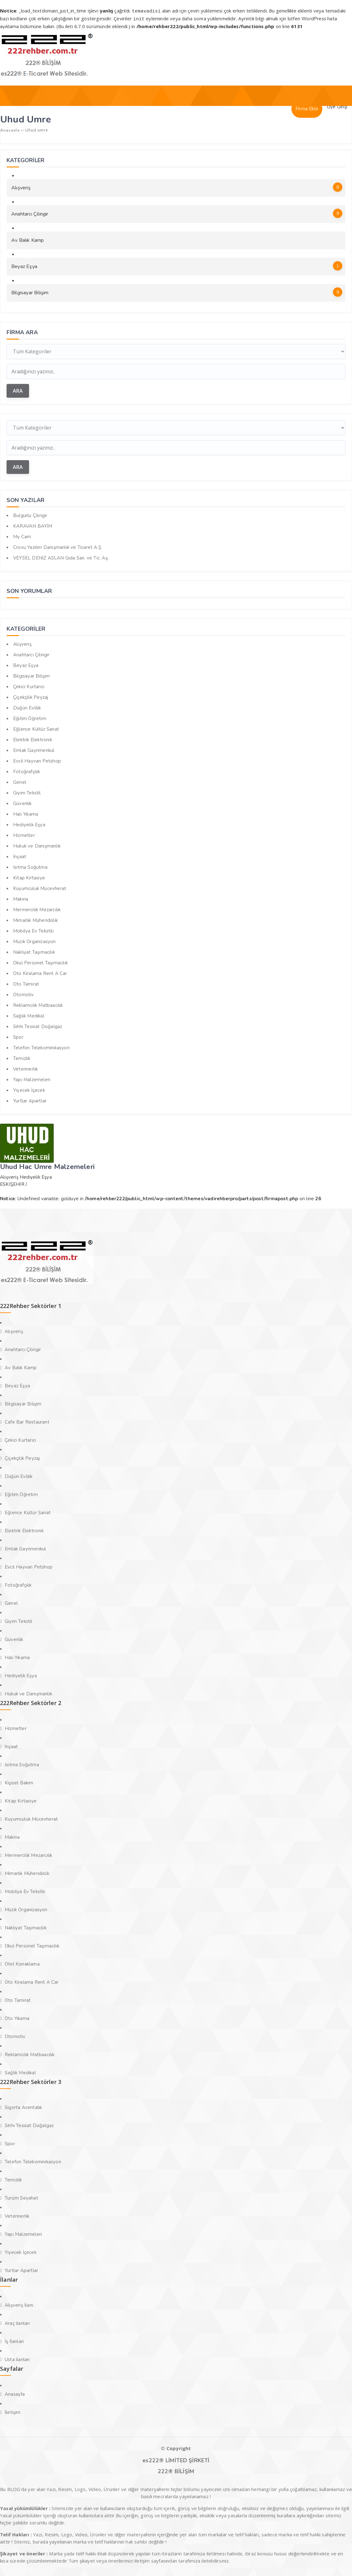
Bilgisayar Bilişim (176, 291)
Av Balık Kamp (27, 239)
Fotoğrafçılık (26, 771)
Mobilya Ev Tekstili (33, 930)
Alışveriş (176, 186)
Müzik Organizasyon (34, 940)
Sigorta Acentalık (23, 2106)
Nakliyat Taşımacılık (34, 951)
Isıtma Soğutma (30, 866)
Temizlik (22, 1057)
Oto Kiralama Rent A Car (40, 972)
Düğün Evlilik (27, 707)
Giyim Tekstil (27, 792)
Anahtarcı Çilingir (176, 212)
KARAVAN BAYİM (32, 525)
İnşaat (19, 856)
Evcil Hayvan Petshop (37, 760)
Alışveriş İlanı (19, 2304)
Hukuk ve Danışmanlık (37, 845)
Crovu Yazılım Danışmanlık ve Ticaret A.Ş (57, 546)
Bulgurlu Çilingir (30, 514)
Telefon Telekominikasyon (41, 1047)
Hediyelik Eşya (29, 824)
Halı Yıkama (25, 813)
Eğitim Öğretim (29, 717)
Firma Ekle (306, 108)
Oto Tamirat (26, 983)
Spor (18, 1036)
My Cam (22, 536)
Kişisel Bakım (19, 1782)
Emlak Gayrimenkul (33, 749)
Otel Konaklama (22, 1963)
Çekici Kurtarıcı (28, 686)
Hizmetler (24, 834)
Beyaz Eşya (176, 265)
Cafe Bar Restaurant (27, 1421)
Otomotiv (23, 994)
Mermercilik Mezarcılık (37, 909)
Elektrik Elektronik (32, 739)
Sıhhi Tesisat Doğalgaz (37, 1025)
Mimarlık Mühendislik (35, 919)
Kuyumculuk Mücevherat (39, 887)
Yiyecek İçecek (29, 1089)
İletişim (13, 2411)
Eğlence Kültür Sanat (36, 728)
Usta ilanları (17, 2358)
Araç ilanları (17, 2322)
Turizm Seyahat (21, 2197)
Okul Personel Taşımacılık (40, 962)
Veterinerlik (25, 1068)
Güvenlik (22, 802)
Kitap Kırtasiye (29, 877)
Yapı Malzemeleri (31, 1079)
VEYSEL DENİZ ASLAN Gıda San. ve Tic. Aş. (61, 557)
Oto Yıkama (17, 2017)
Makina (20, 898)
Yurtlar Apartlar (30, 1100)
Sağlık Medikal (28, 1015)
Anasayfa (15, 2393)
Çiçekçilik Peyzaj (30, 696)
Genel (19, 781)
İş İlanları (14, 2340)
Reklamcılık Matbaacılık (38, 1004)
